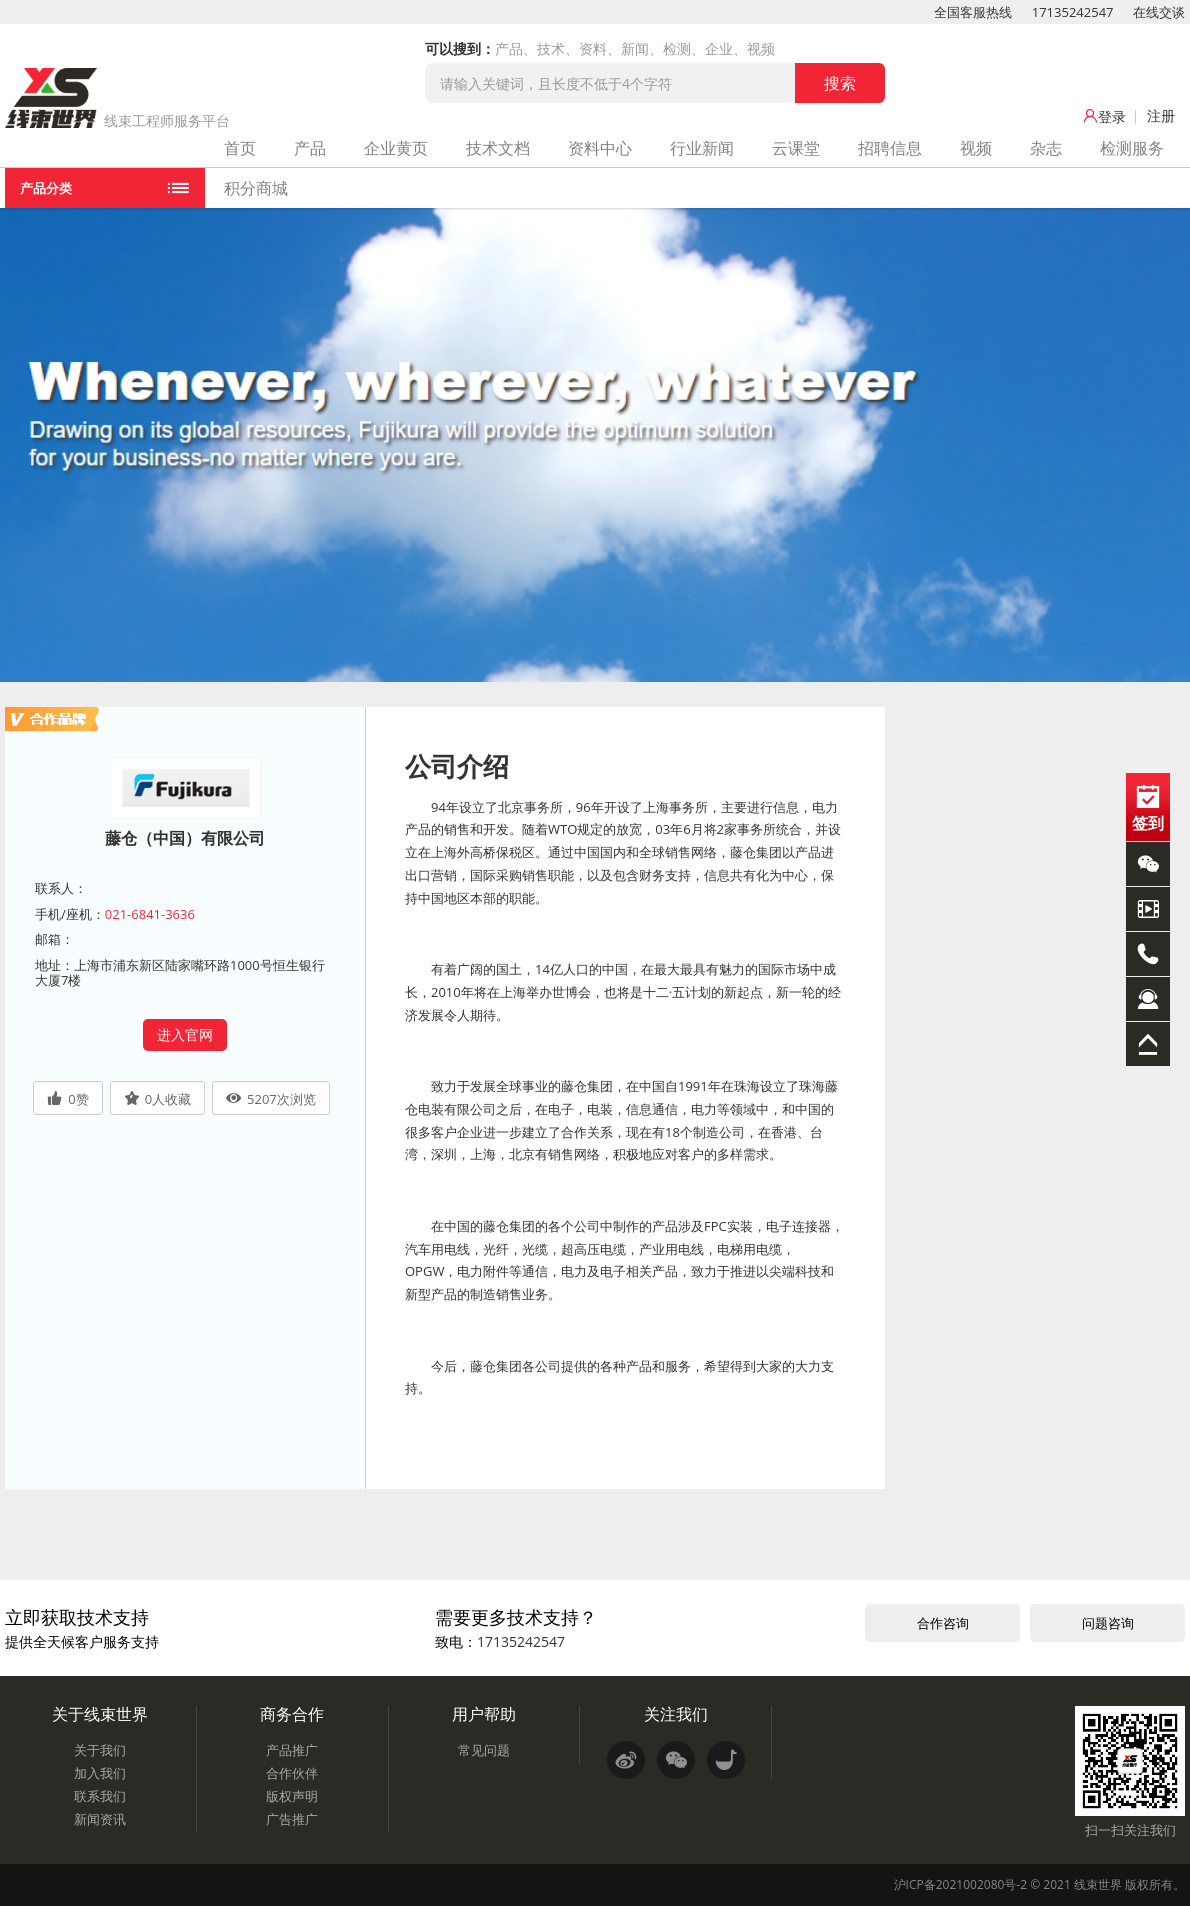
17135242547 (1073, 12)
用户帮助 (484, 1714)
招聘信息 (890, 148)
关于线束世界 (100, 1714)
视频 (976, 148)
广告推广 (292, 1819)
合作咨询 (943, 1623)
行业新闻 (702, 148)
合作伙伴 (292, 1773)
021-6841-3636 (150, 914)
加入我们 (100, 1773)
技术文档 (498, 148)
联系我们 (100, 1796)
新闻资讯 (100, 1819)
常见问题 (484, 1750)
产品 (310, 148)
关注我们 (676, 1714)
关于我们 (100, 1750)
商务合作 (292, 1714)
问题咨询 (1108, 1623)
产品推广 (292, 1750)
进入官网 (185, 1034)
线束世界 (1098, 1884)
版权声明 (292, 1796)
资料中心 (600, 148)
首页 (240, 148)
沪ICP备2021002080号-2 (960, 1884)
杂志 (1046, 148)
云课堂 (796, 148)
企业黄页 (396, 148)
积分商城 (256, 188)
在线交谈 (1159, 12)
